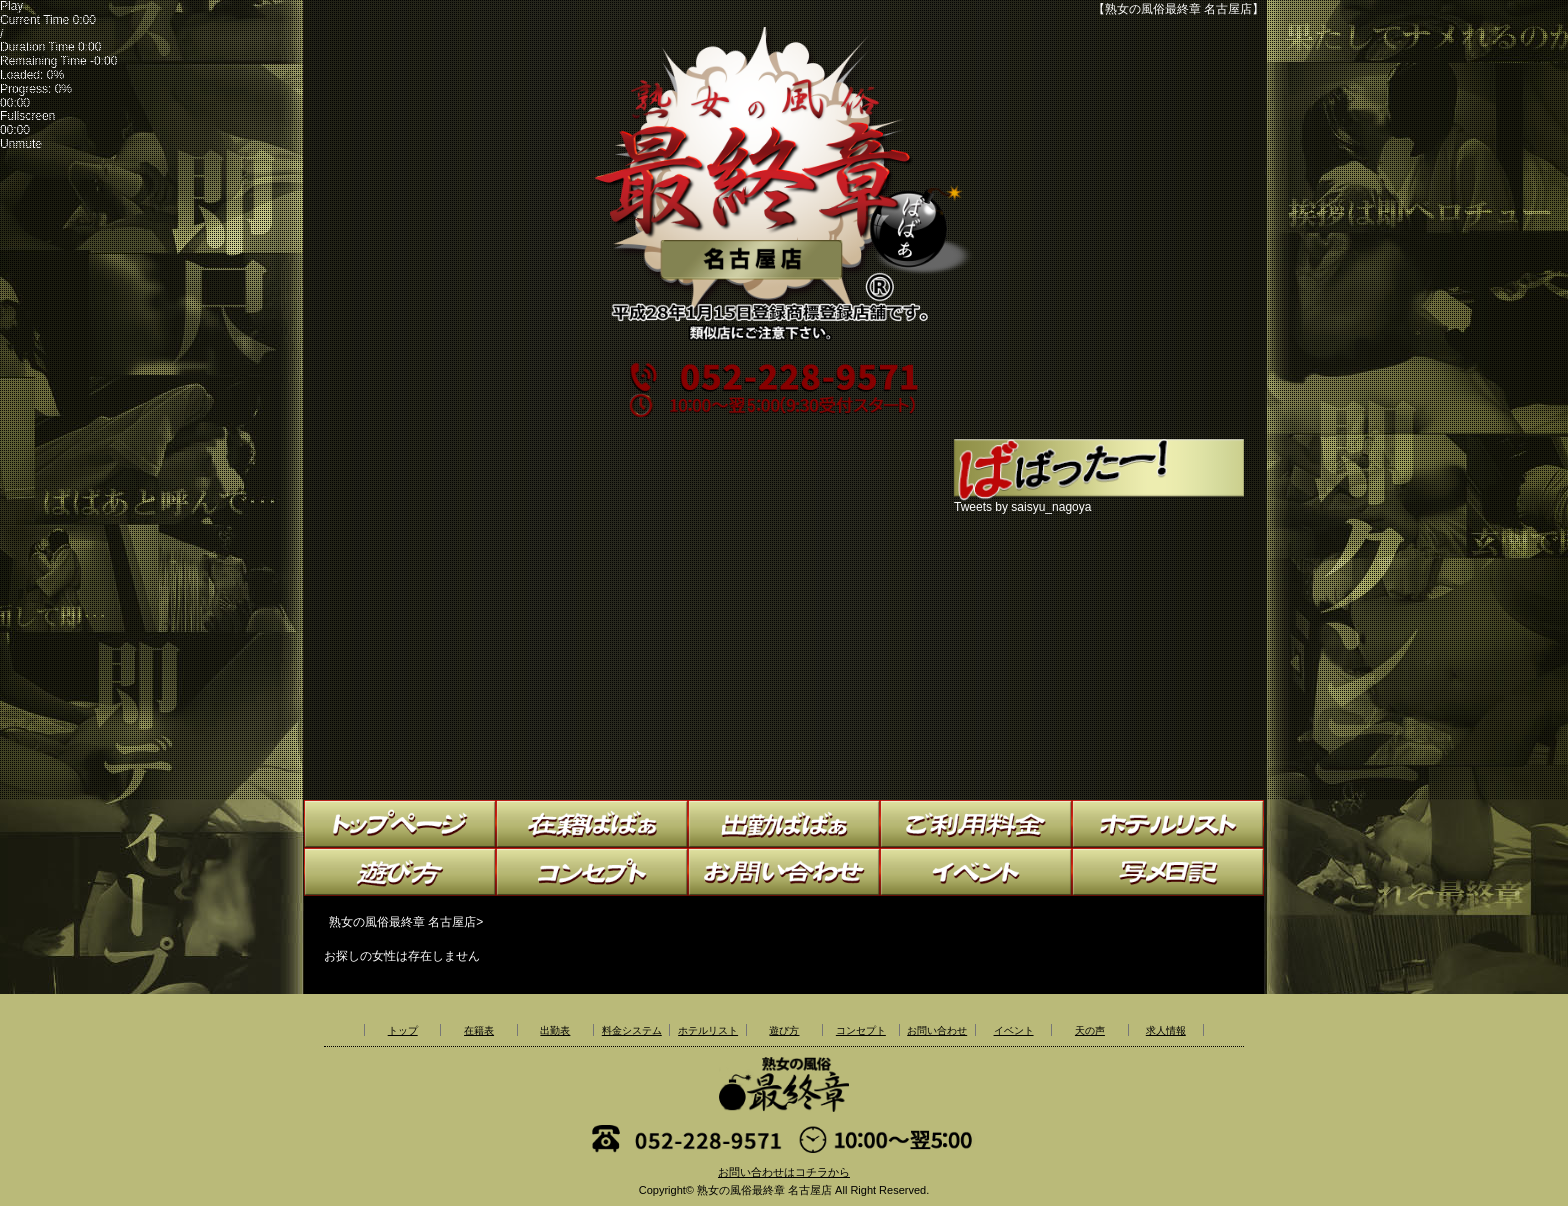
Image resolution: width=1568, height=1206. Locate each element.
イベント (1014, 1030)
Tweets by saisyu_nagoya (1022, 507)
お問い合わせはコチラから (784, 1172)
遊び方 (784, 1030)
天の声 (1090, 1030)
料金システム (632, 1030)
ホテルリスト (708, 1030)
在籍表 (479, 1030)
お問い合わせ (937, 1030)
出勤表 (555, 1030)
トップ (403, 1030)
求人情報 (1166, 1030)
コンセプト (861, 1030)
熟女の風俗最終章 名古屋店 (764, 1190)
